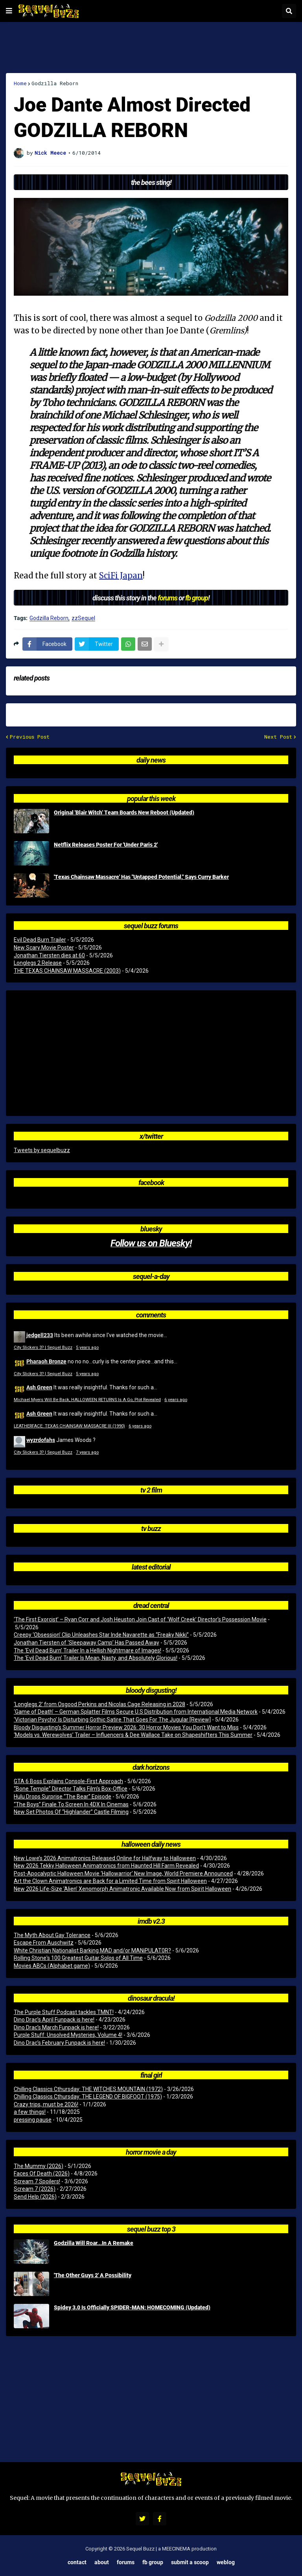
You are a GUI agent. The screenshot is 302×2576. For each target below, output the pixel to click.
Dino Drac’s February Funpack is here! (59, 2043)
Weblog (226, 2562)
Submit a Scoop (190, 2562)
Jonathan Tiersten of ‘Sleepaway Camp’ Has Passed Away (86, 1642)
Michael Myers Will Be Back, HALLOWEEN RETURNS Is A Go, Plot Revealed (87, 1399)
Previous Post (30, 736)
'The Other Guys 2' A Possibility (92, 2275)
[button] (9, 11)
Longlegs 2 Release (38, 963)
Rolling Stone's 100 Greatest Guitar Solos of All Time (78, 1958)
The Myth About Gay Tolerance (52, 1935)
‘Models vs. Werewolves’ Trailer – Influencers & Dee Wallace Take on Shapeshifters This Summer (133, 1735)
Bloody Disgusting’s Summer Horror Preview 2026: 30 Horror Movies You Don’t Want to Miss (126, 1727)
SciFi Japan (121, 575)
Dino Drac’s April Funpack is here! (54, 2019)
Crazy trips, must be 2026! (46, 2104)
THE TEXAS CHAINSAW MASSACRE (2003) (67, 971)
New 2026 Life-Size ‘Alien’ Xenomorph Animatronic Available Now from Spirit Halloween (122, 1889)
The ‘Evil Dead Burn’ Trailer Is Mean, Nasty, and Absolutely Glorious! (95, 1658)
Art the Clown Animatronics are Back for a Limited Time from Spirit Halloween (110, 1881)
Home (20, 83)
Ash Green (39, 1387)
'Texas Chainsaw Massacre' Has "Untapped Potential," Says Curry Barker (141, 876)
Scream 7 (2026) (34, 2189)
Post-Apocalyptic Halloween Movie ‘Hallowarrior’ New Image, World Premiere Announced (123, 1873)
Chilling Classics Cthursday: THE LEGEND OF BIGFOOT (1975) (88, 2096)
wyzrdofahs (40, 1440)
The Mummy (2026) (38, 2166)
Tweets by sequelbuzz (42, 1150)
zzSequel (83, 618)
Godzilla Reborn (54, 83)
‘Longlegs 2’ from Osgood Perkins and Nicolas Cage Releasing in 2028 (99, 1704)
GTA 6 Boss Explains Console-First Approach (68, 1781)
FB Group (152, 2562)
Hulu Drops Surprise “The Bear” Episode (62, 1796)
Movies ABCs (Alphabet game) (52, 1966)
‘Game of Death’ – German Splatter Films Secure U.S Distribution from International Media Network (136, 1712)
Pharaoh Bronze (46, 1361)
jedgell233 (39, 1335)
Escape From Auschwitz (44, 1942)
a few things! (30, 2112)
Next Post (278, 736)
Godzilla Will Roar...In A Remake (93, 2243)
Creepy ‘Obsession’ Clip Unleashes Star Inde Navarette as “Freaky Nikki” (101, 1635)
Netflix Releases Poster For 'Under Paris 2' (106, 844)
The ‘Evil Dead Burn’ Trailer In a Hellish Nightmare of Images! (87, 1650)
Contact (77, 2562)
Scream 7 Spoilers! (37, 2181)
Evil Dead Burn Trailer (40, 940)
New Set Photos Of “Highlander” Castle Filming (71, 1812)
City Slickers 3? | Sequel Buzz (43, 1347)
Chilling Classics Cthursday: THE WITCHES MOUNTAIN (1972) (88, 2089)
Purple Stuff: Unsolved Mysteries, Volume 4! (68, 2035)
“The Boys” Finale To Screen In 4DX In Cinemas (71, 1804)
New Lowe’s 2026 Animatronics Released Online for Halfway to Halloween (105, 1858)
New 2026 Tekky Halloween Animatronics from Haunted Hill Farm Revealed (106, 1865)
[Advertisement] (151, 47)
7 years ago (87, 1452)
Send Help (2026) (35, 2197)
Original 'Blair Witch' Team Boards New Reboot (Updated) (124, 812)
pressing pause (33, 2120)
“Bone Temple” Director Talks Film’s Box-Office (70, 1789)
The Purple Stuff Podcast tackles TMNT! (64, 2012)
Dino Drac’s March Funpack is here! (56, 2027)
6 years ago (175, 1399)
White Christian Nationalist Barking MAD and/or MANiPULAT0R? (92, 1950)
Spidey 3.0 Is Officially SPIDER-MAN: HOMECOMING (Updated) (132, 2307)
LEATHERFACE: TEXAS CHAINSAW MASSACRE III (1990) (69, 1426)
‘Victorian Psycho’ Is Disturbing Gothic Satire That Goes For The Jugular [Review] (112, 1719)
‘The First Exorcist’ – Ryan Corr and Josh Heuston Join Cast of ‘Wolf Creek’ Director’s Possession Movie (140, 1619)
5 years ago (87, 1347)
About (101, 2562)
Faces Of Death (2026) (42, 2173)
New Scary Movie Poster (44, 947)
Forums (125, 2562)
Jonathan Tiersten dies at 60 (49, 955)
